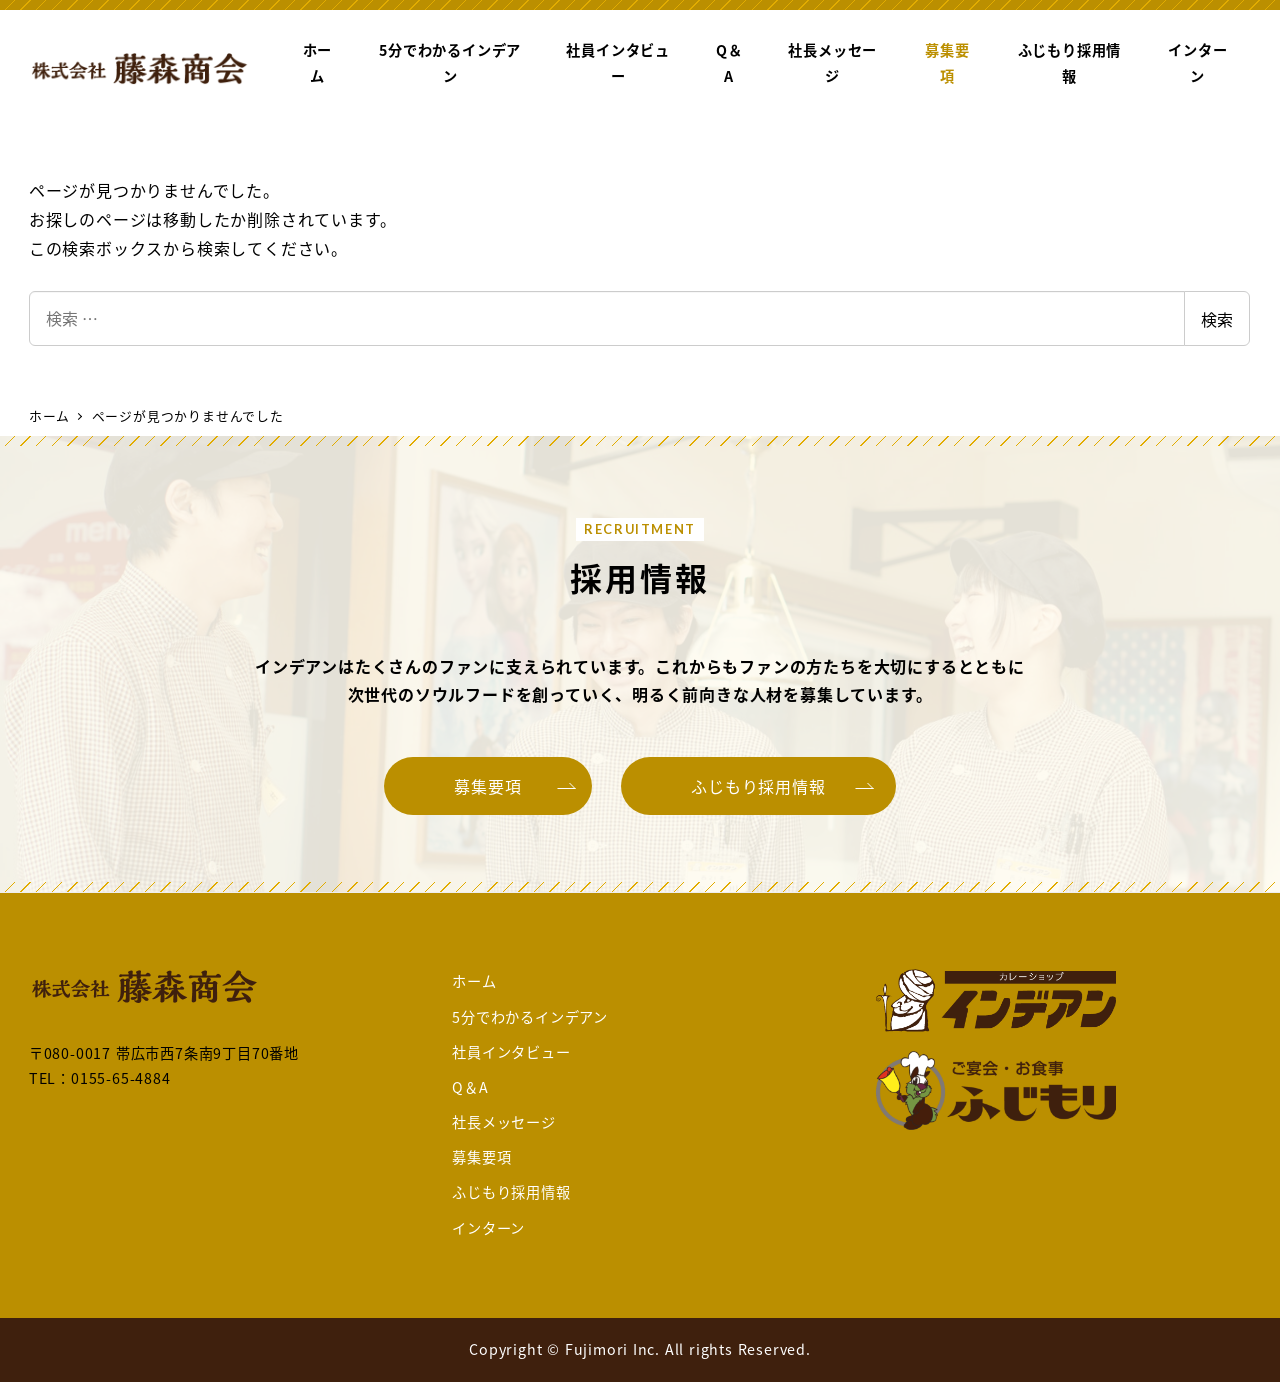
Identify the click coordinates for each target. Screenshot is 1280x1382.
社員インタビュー (511, 1052)
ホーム (474, 981)
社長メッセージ (504, 1122)
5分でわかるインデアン (530, 1017)
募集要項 (481, 1157)
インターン (488, 1228)
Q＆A (470, 1087)
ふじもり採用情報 (511, 1192)
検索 (1217, 319)
